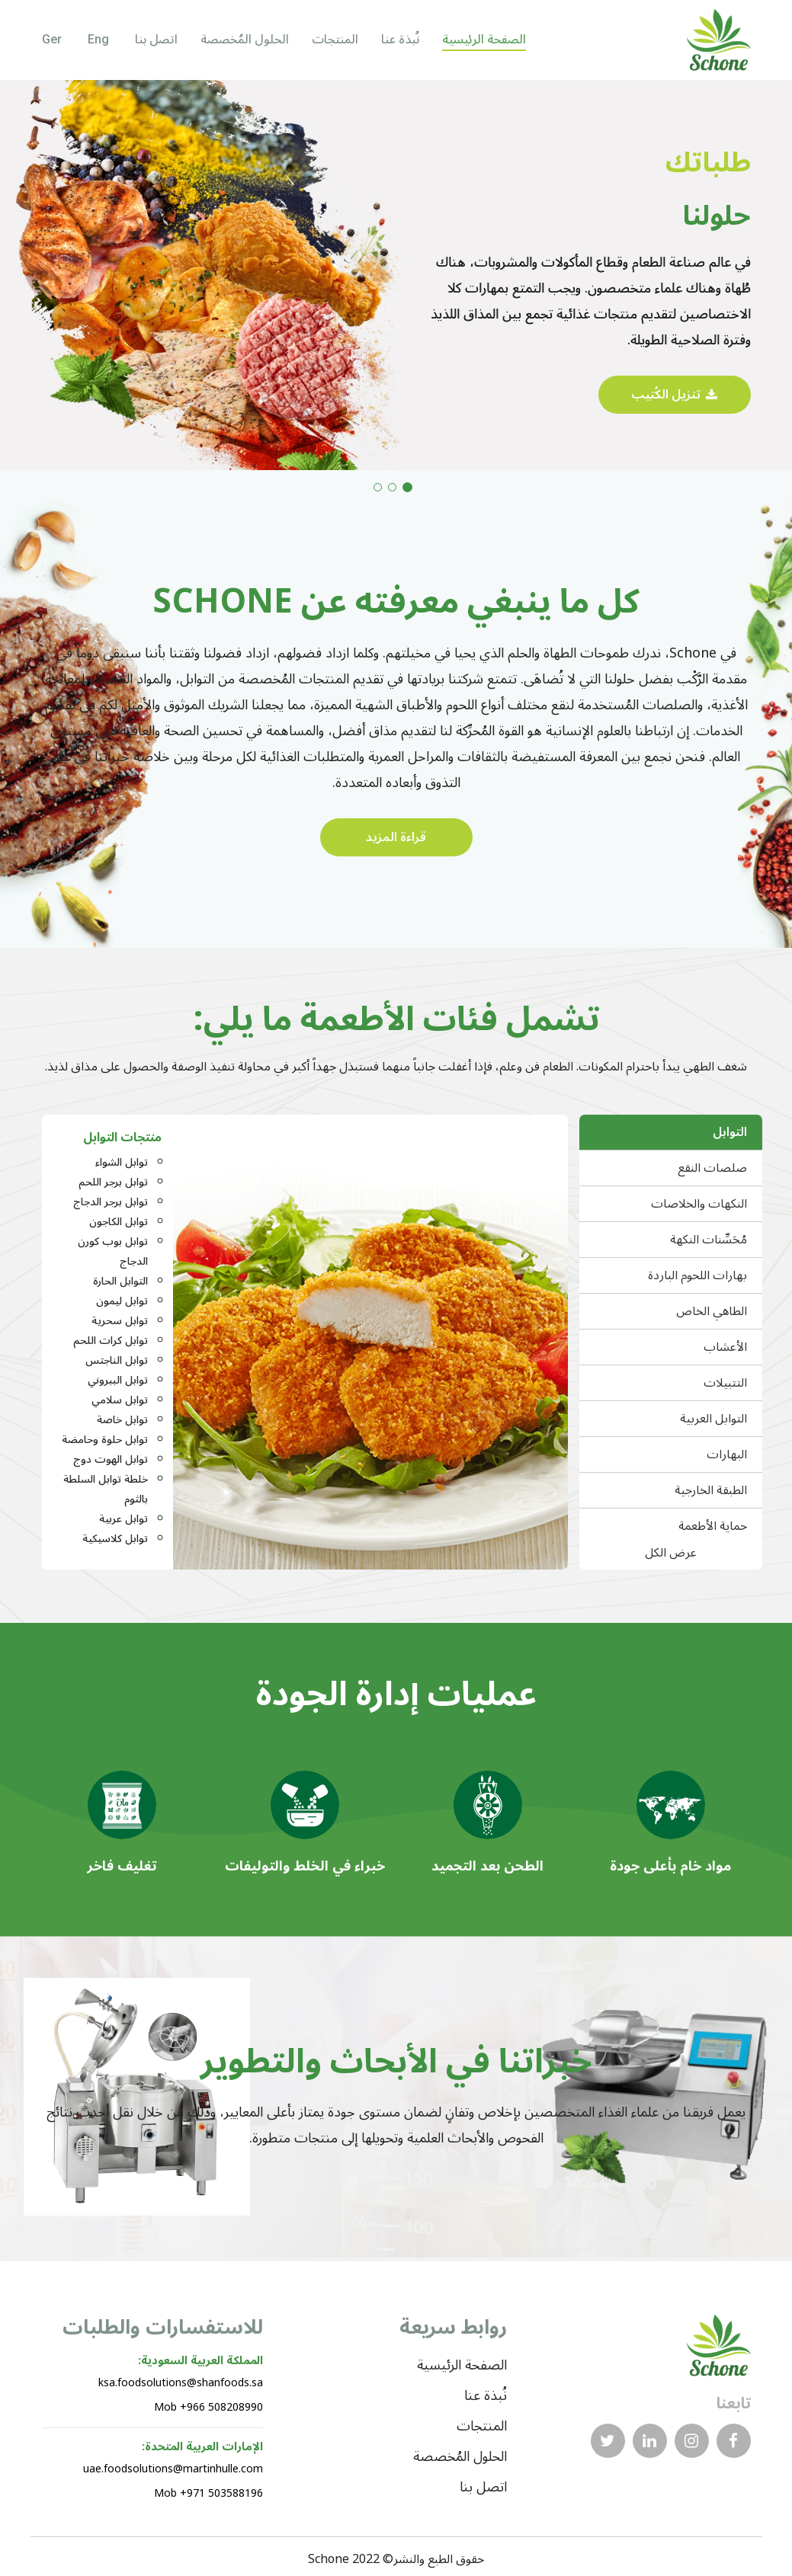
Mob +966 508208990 (208, 2407)
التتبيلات (725, 1383)
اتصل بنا (156, 40)
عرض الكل (671, 1555)
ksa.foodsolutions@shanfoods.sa (180, 2383)
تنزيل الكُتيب (674, 395)
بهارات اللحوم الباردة (697, 1275)
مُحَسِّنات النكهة (708, 1240)
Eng (100, 39)
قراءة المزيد (396, 837)
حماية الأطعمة (712, 1526)
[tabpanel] (396, 275)
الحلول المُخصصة (244, 40)
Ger (53, 39)
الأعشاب (725, 1347)
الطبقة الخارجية (711, 1490)
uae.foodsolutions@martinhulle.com (173, 2469)
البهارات (727, 1454)
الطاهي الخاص (711, 1311)
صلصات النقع (712, 1168)
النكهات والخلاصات (699, 1204)
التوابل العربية (713, 1419)
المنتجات (335, 40)
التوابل (730, 1132)
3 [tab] (378, 487)
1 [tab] (407, 487)
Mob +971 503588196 (208, 2493)
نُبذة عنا (400, 40)
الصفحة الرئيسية (484, 40)
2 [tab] (392, 487)
